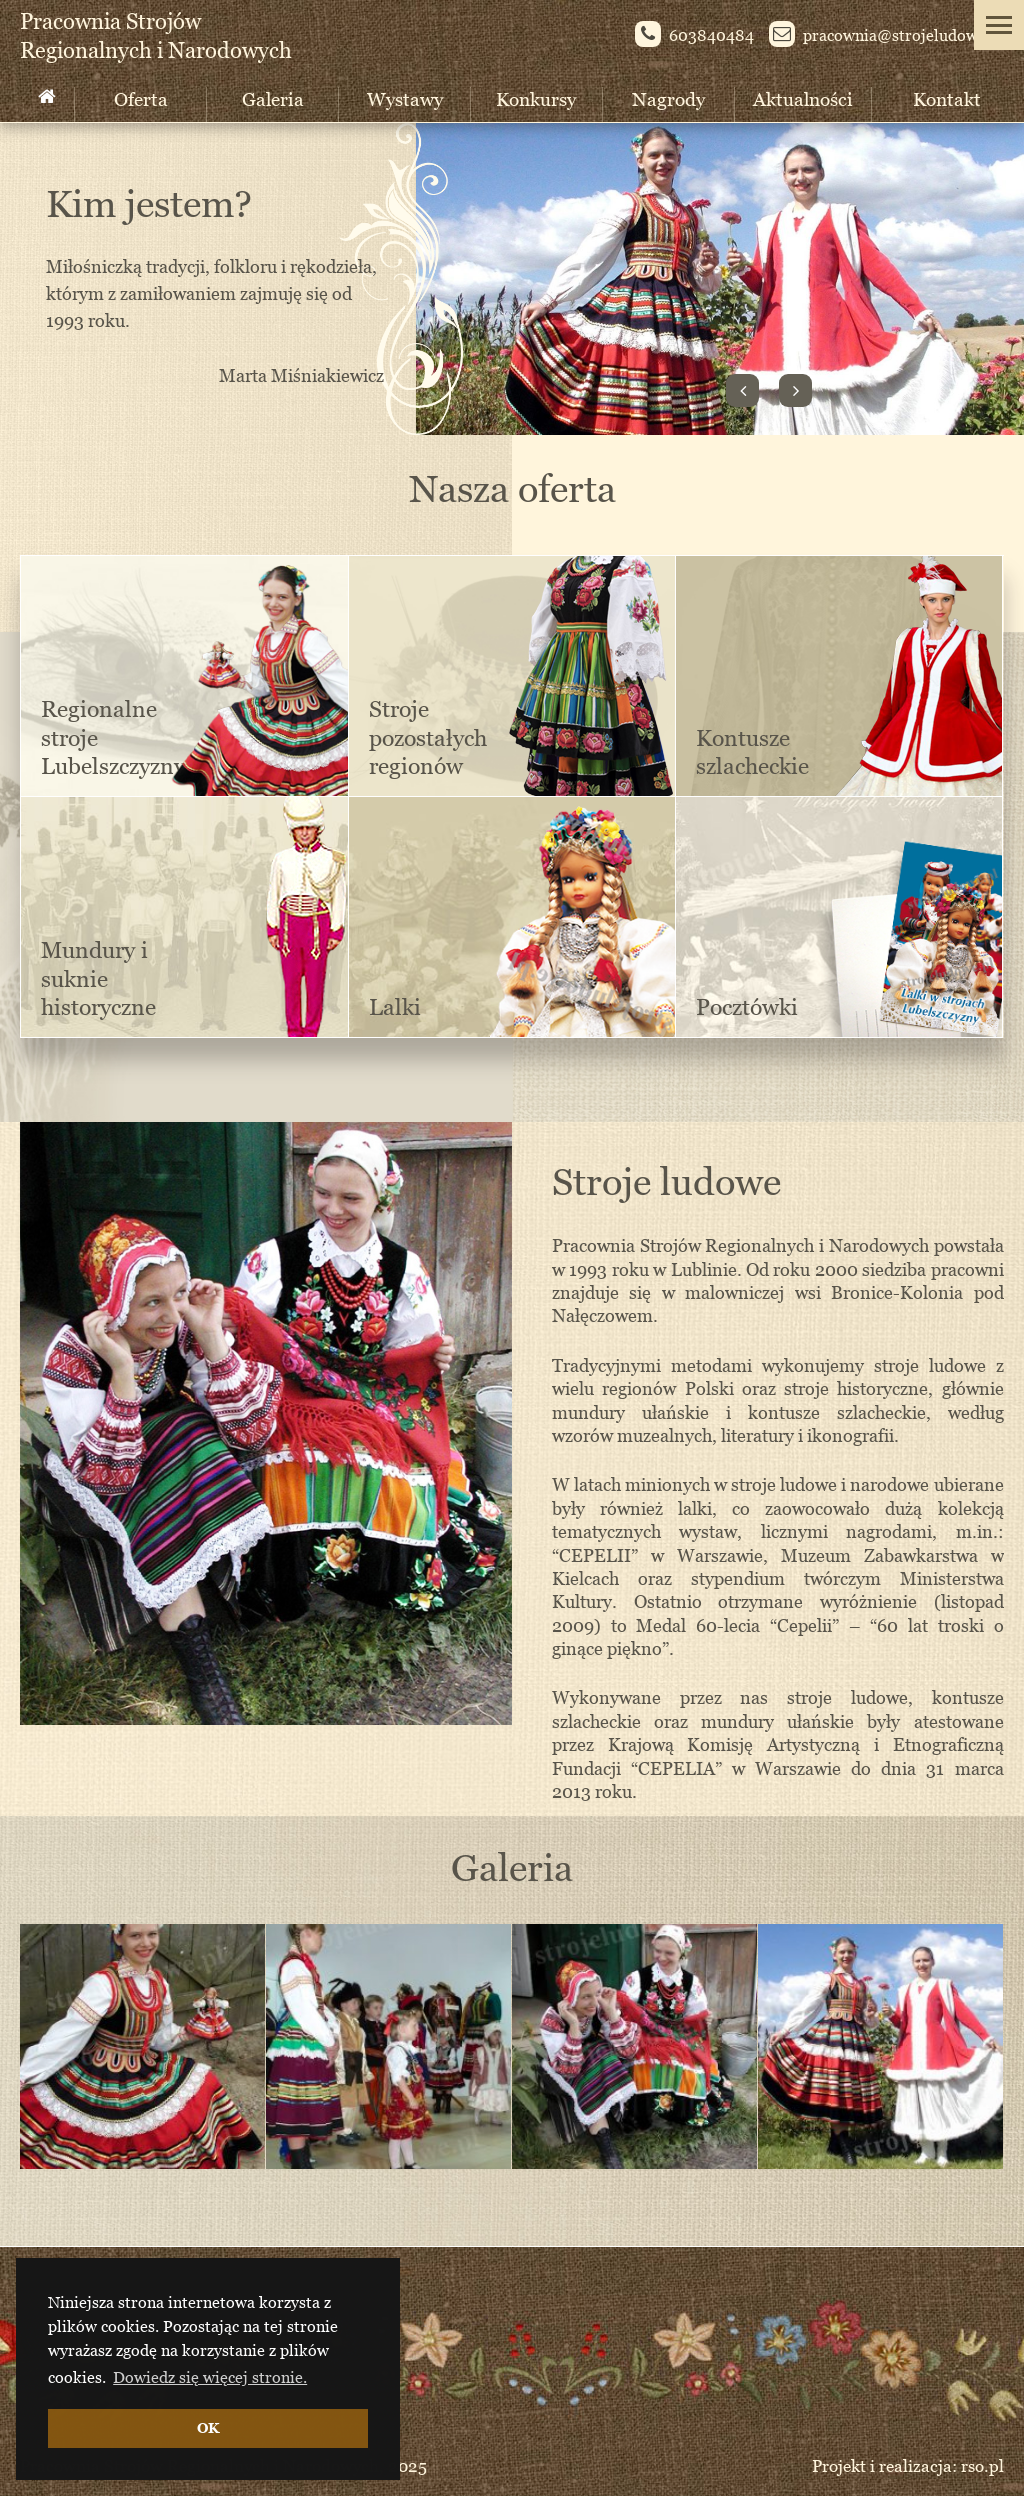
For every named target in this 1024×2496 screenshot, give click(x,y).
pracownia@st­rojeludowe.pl (886, 37)
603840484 (694, 37)
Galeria (273, 98)
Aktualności (803, 98)
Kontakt (947, 98)
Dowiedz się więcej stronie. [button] (210, 2377)
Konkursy (536, 98)
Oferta (141, 98)
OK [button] (208, 2427)
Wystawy (405, 98)
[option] (143, 2046)
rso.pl (982, 2466)
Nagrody (668, 98)
